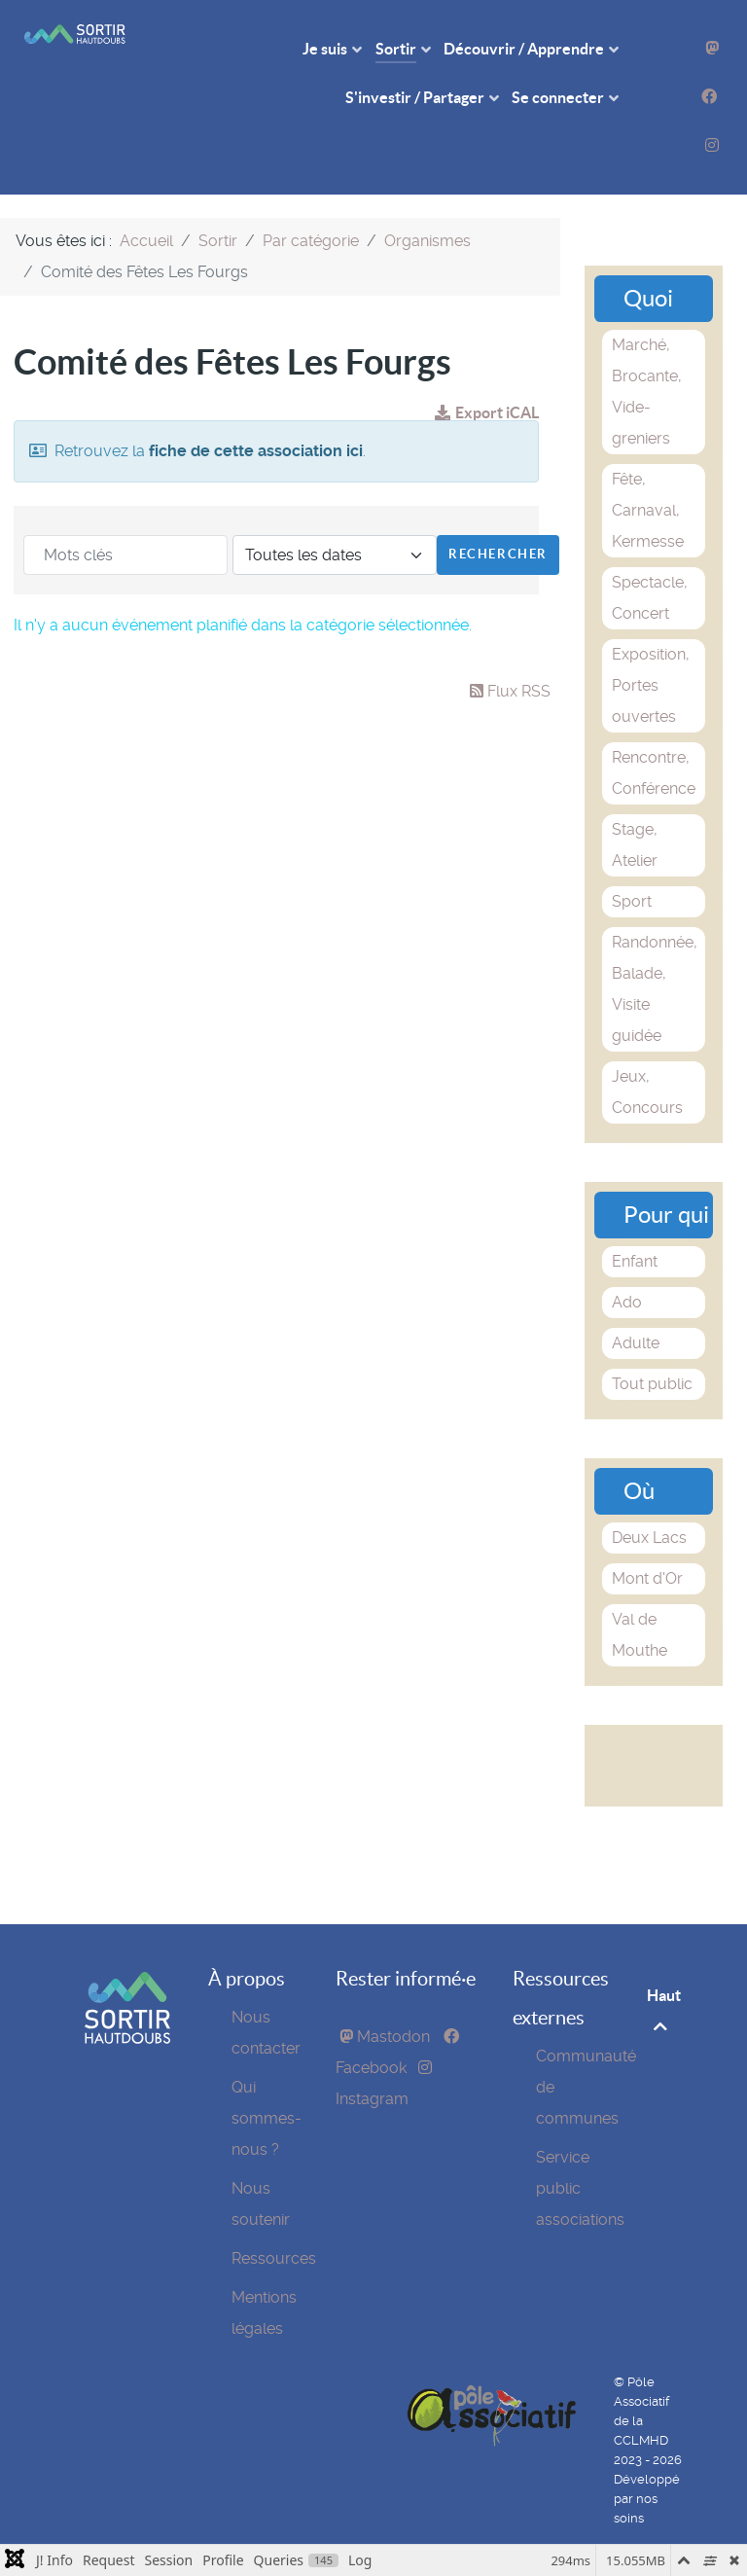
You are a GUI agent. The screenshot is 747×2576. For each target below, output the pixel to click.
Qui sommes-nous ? (266, 2118)
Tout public (652, 1384)
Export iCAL (487, 412)
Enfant (635, 1261)
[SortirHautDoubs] (127, 2038)
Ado (627, 1302)
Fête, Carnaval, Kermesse (648, 510)
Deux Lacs (649, 1537)
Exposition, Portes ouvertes (651, 685)
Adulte (635, 1343)
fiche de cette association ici (256, 451)
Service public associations (580, 2188)
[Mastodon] (712, 48)
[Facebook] (709, 97)
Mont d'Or (647, 1578)
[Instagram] (712, 145)
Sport (632, 901)
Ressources (273, 2258)
